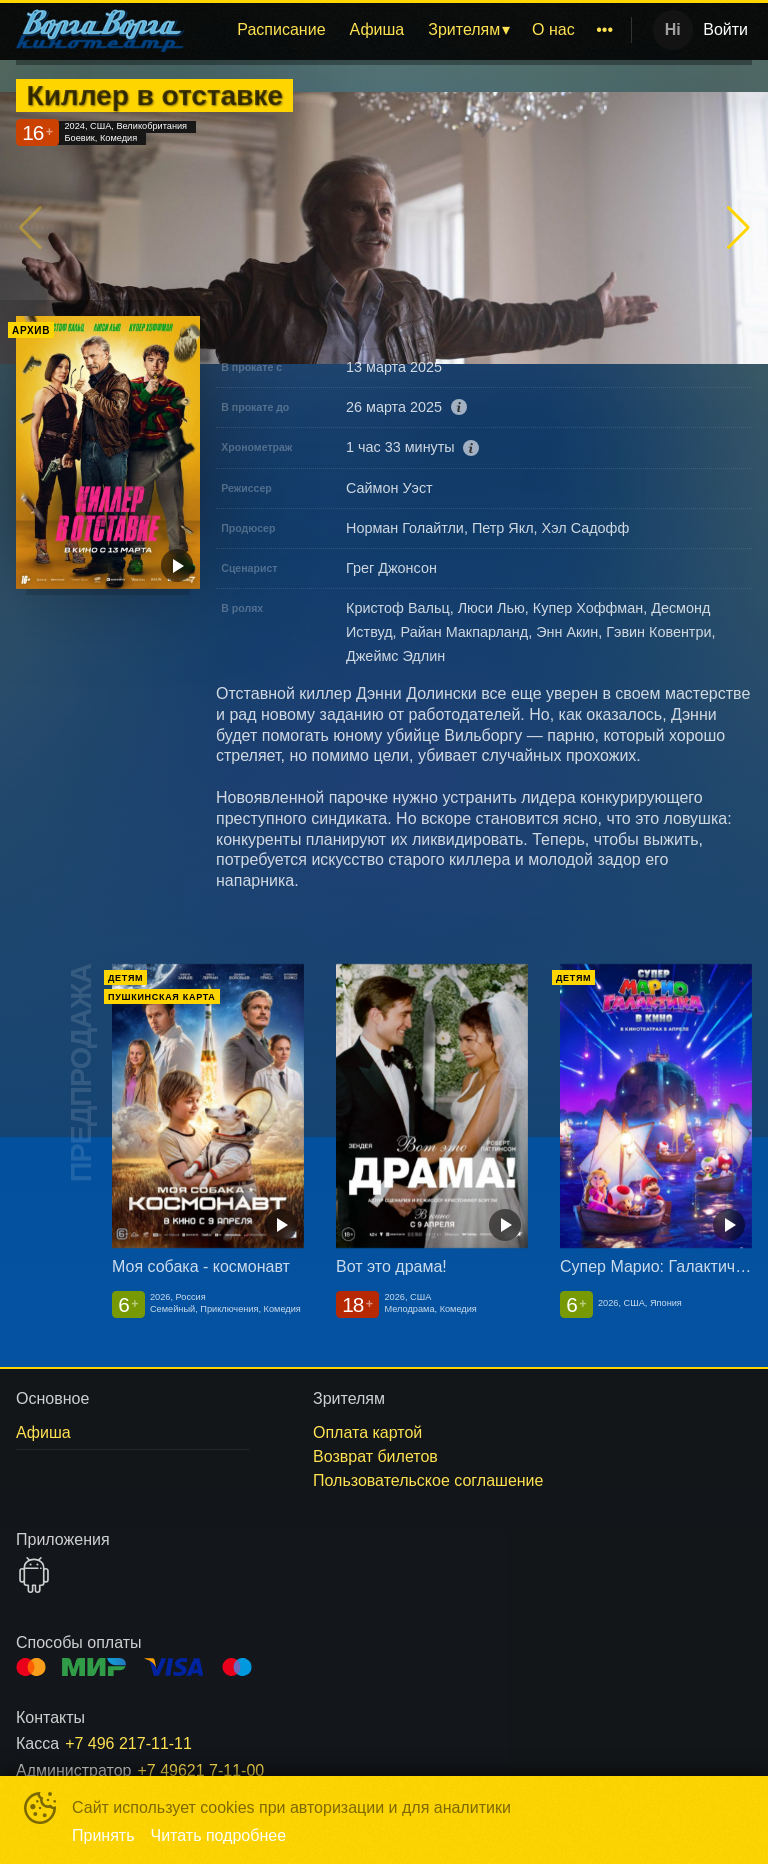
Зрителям (464, 29)
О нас (553, 29)
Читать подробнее (219, 1835)
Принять (103, 1835)
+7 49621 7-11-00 (200, 1770)
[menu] (411, 30)
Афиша (377, 29)
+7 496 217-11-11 (128, 1743)
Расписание (281, 29)
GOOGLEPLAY (34, 1575)
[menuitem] (281, 30)
